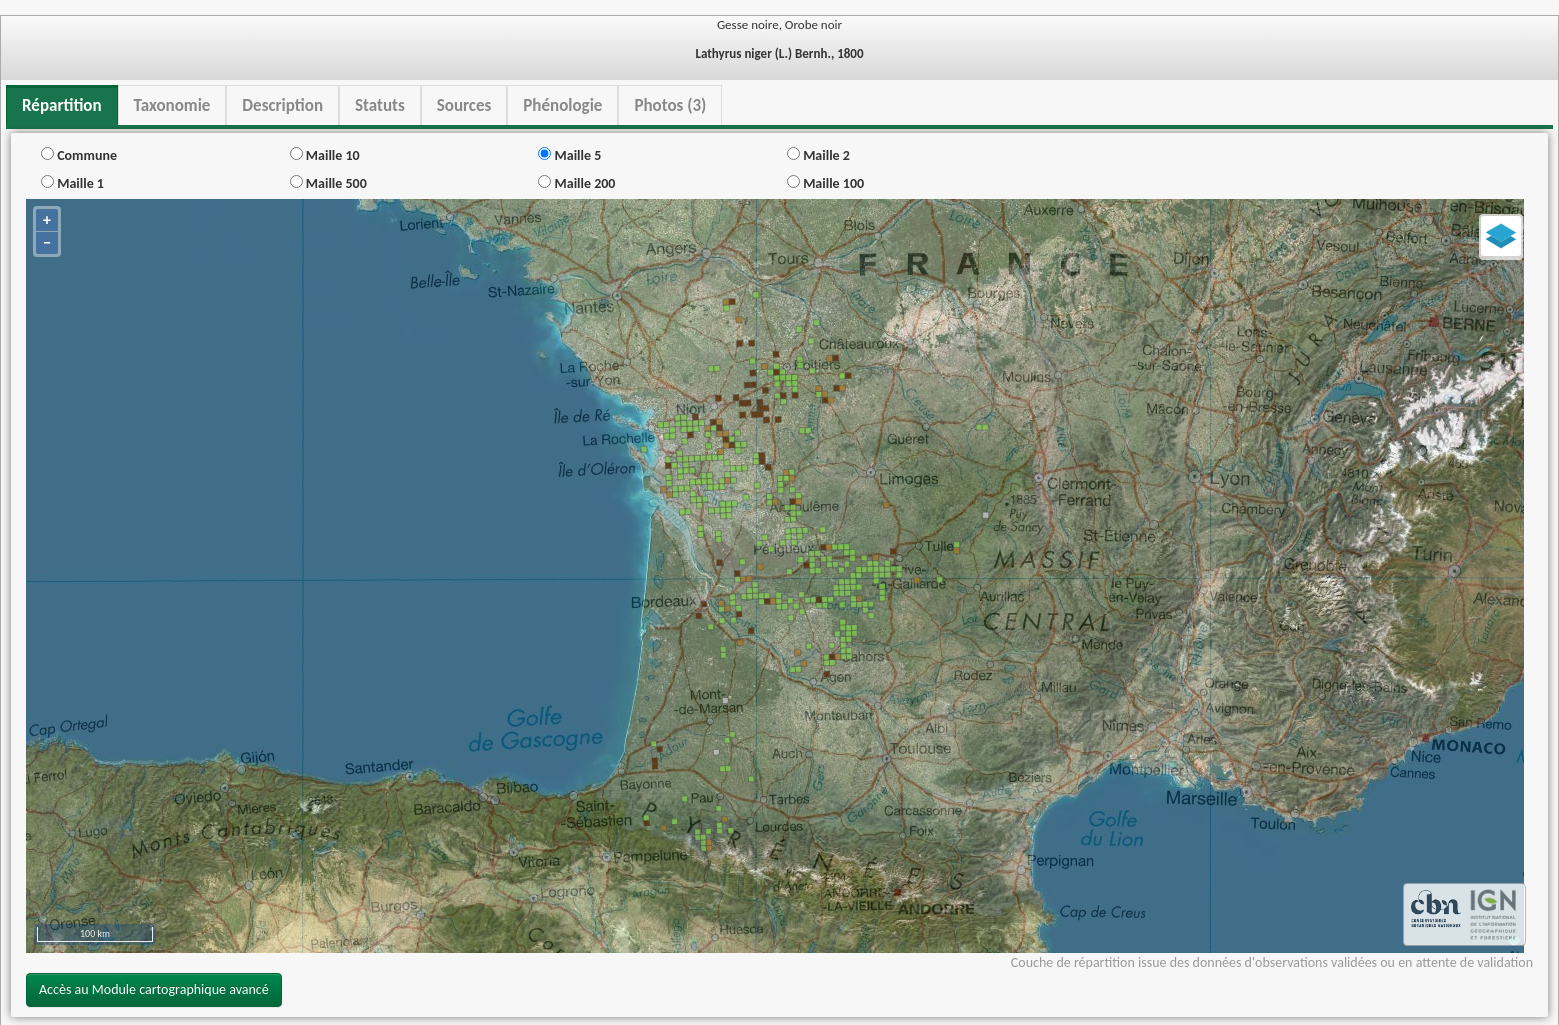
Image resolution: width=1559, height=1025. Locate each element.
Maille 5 (569, 155)
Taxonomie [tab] (172, 105)
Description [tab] (282, 105)
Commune (79, 155)
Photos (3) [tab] (670, 105)
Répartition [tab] (62, 105)
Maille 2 (818, 155)
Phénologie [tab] (562, 105)
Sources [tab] (464, 105)
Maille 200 (576, 183)
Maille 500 (328, 183)
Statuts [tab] (380, 105)
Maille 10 (325, 155)
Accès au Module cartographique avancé (154, 989)
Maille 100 (825, 183)
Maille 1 (72, 183)
